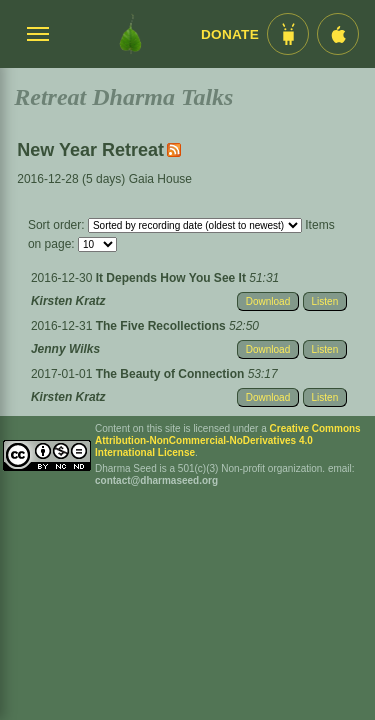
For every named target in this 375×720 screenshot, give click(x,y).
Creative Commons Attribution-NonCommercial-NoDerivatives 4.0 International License (228, 440)
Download (268, 301)
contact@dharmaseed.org (156, 480)
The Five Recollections (162, 326)
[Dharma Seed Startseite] (130, 34)
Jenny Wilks (65, 349)
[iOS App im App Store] (338, 34)
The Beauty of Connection (172, 374)
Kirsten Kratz (68, 301)
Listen (325, 301)
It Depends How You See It (173, 278)
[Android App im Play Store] (288, 34)
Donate (230, 34)
